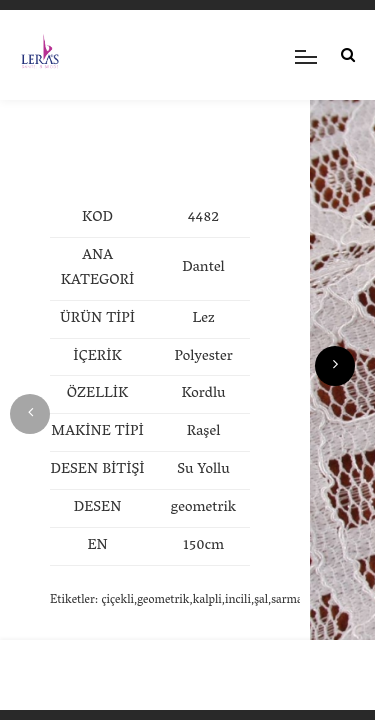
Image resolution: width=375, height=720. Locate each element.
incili (238, 600)
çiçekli (117, 600)
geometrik (163, 600)
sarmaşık (294, 600)
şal (261, 600)
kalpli (207, 600)
